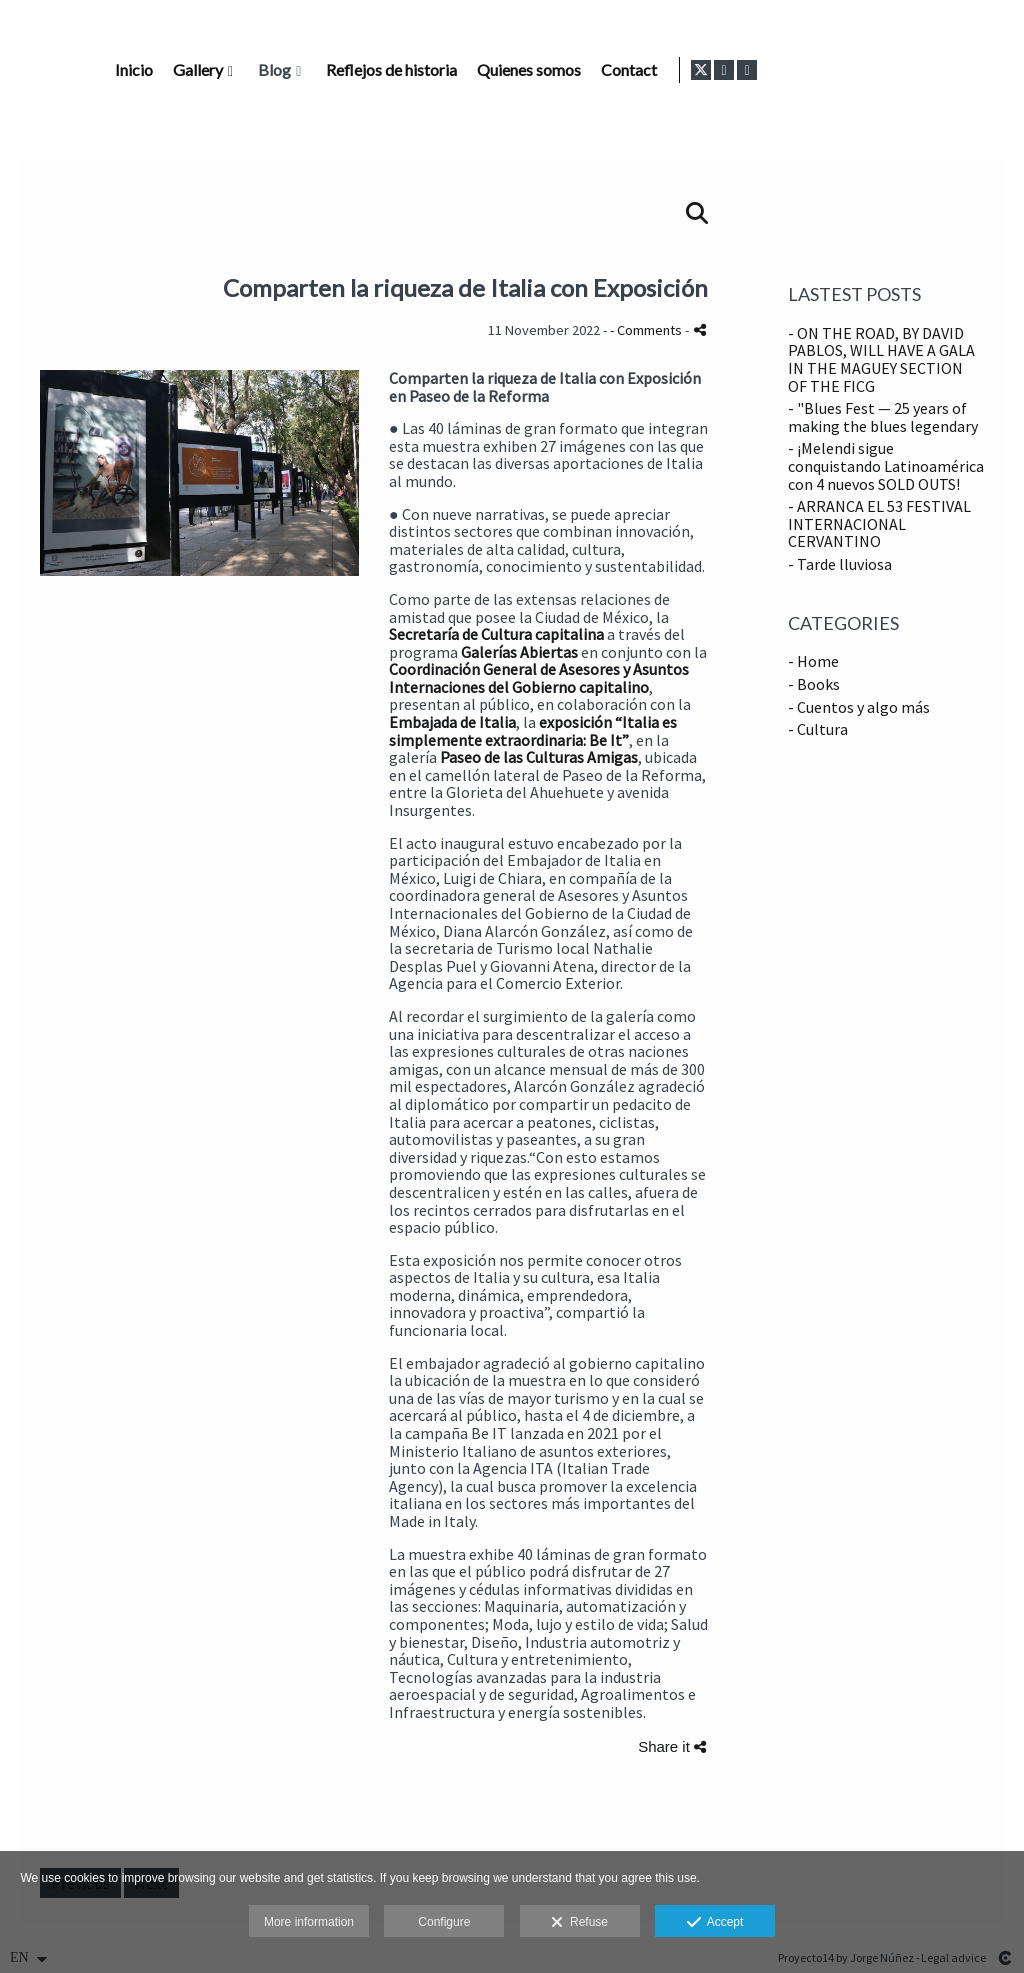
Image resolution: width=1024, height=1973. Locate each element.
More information (309, 1922)
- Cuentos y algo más (859, 707)
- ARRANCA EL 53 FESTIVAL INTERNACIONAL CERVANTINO (879, 523)
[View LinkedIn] (993, 70)
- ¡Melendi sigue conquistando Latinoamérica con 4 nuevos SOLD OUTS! (886, 465)
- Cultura (818, 729)
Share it (672, 1746)
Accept (715, 1923)
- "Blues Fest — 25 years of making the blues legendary (883, 417)
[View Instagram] (970, 70)
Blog (553, 70)
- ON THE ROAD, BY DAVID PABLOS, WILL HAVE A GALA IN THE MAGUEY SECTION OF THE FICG (881, 359)
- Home (813, 661)
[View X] (947, 70)
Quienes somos (808, 70)
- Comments (647, 330)
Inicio (413, 70)
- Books (814, 684)
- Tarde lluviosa (840, 564)
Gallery (477, 70)
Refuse (579, 1923)
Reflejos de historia (670, 70)
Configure (444, 1922)
